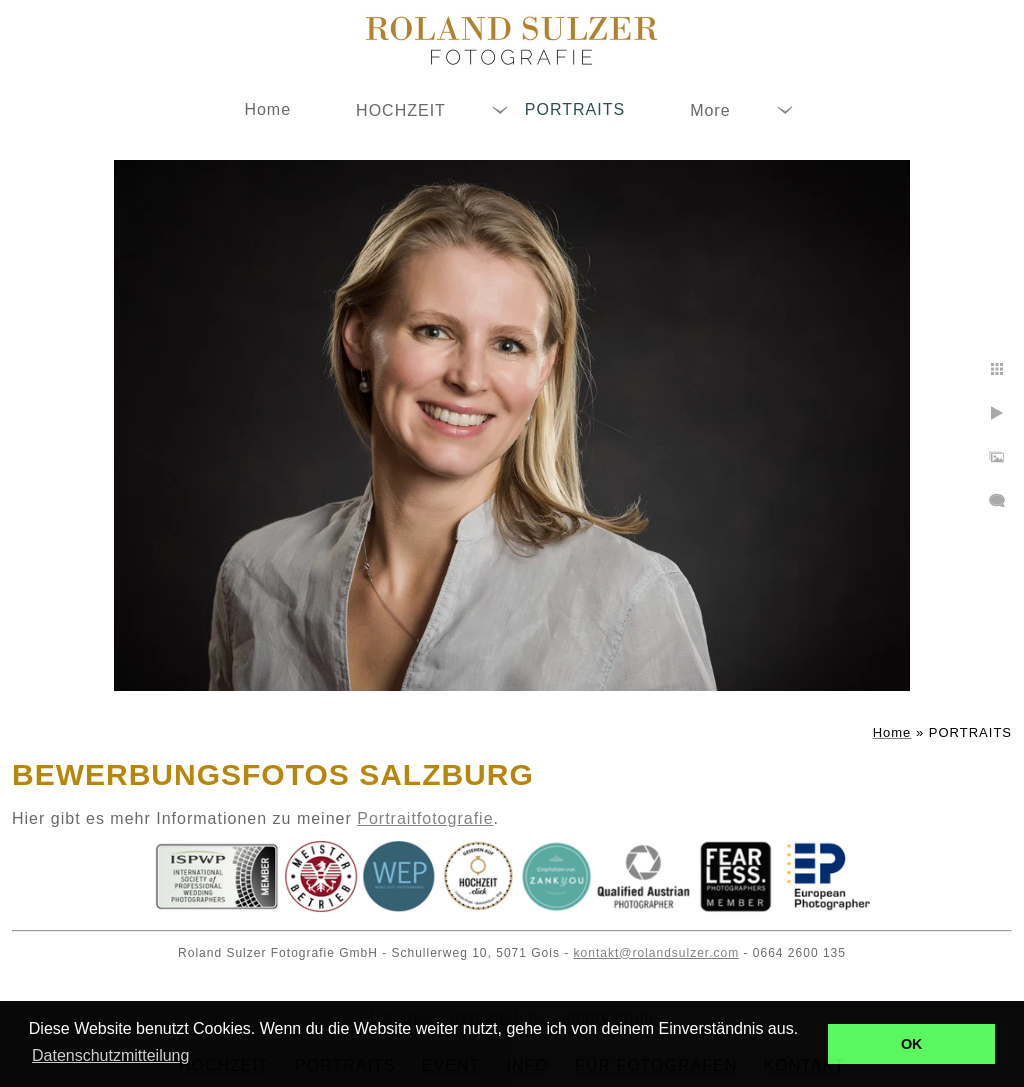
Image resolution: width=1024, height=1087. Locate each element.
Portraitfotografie (425, 818)
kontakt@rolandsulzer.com (657, 953)
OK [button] (912, 1044)
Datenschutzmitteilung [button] (110, 1055)
